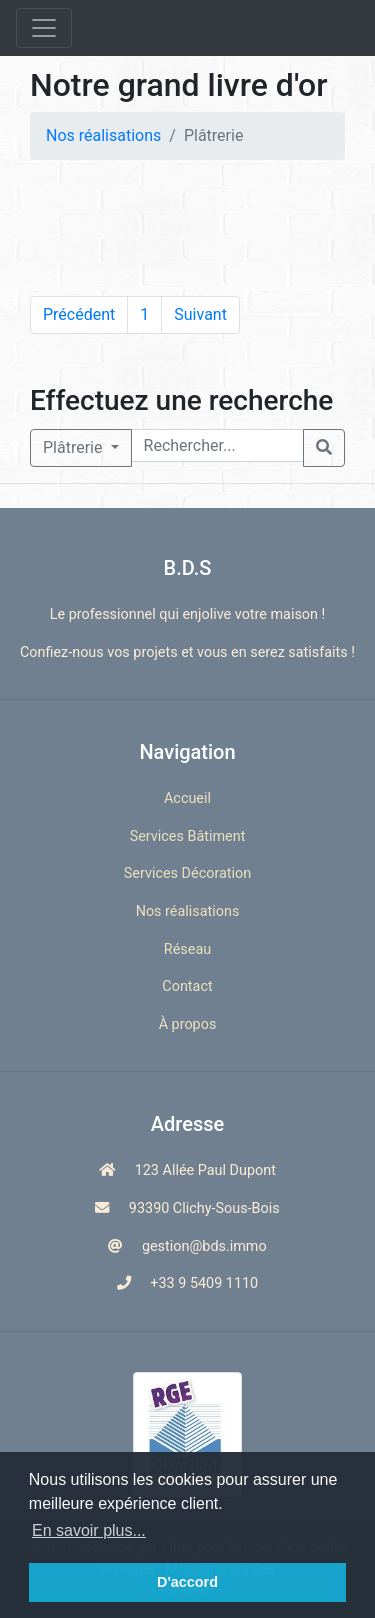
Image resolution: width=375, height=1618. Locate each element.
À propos (188, 1024)
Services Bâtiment (188, 836)
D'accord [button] (187, 1582)
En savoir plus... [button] (89, 1530)
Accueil (187, 798)
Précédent (79, 314)
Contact (187, 986)
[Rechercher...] (217, 445)
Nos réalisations (103, 135)
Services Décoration (187, 873)
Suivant (200, 314)
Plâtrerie (74, 447)
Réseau (187, 949)
